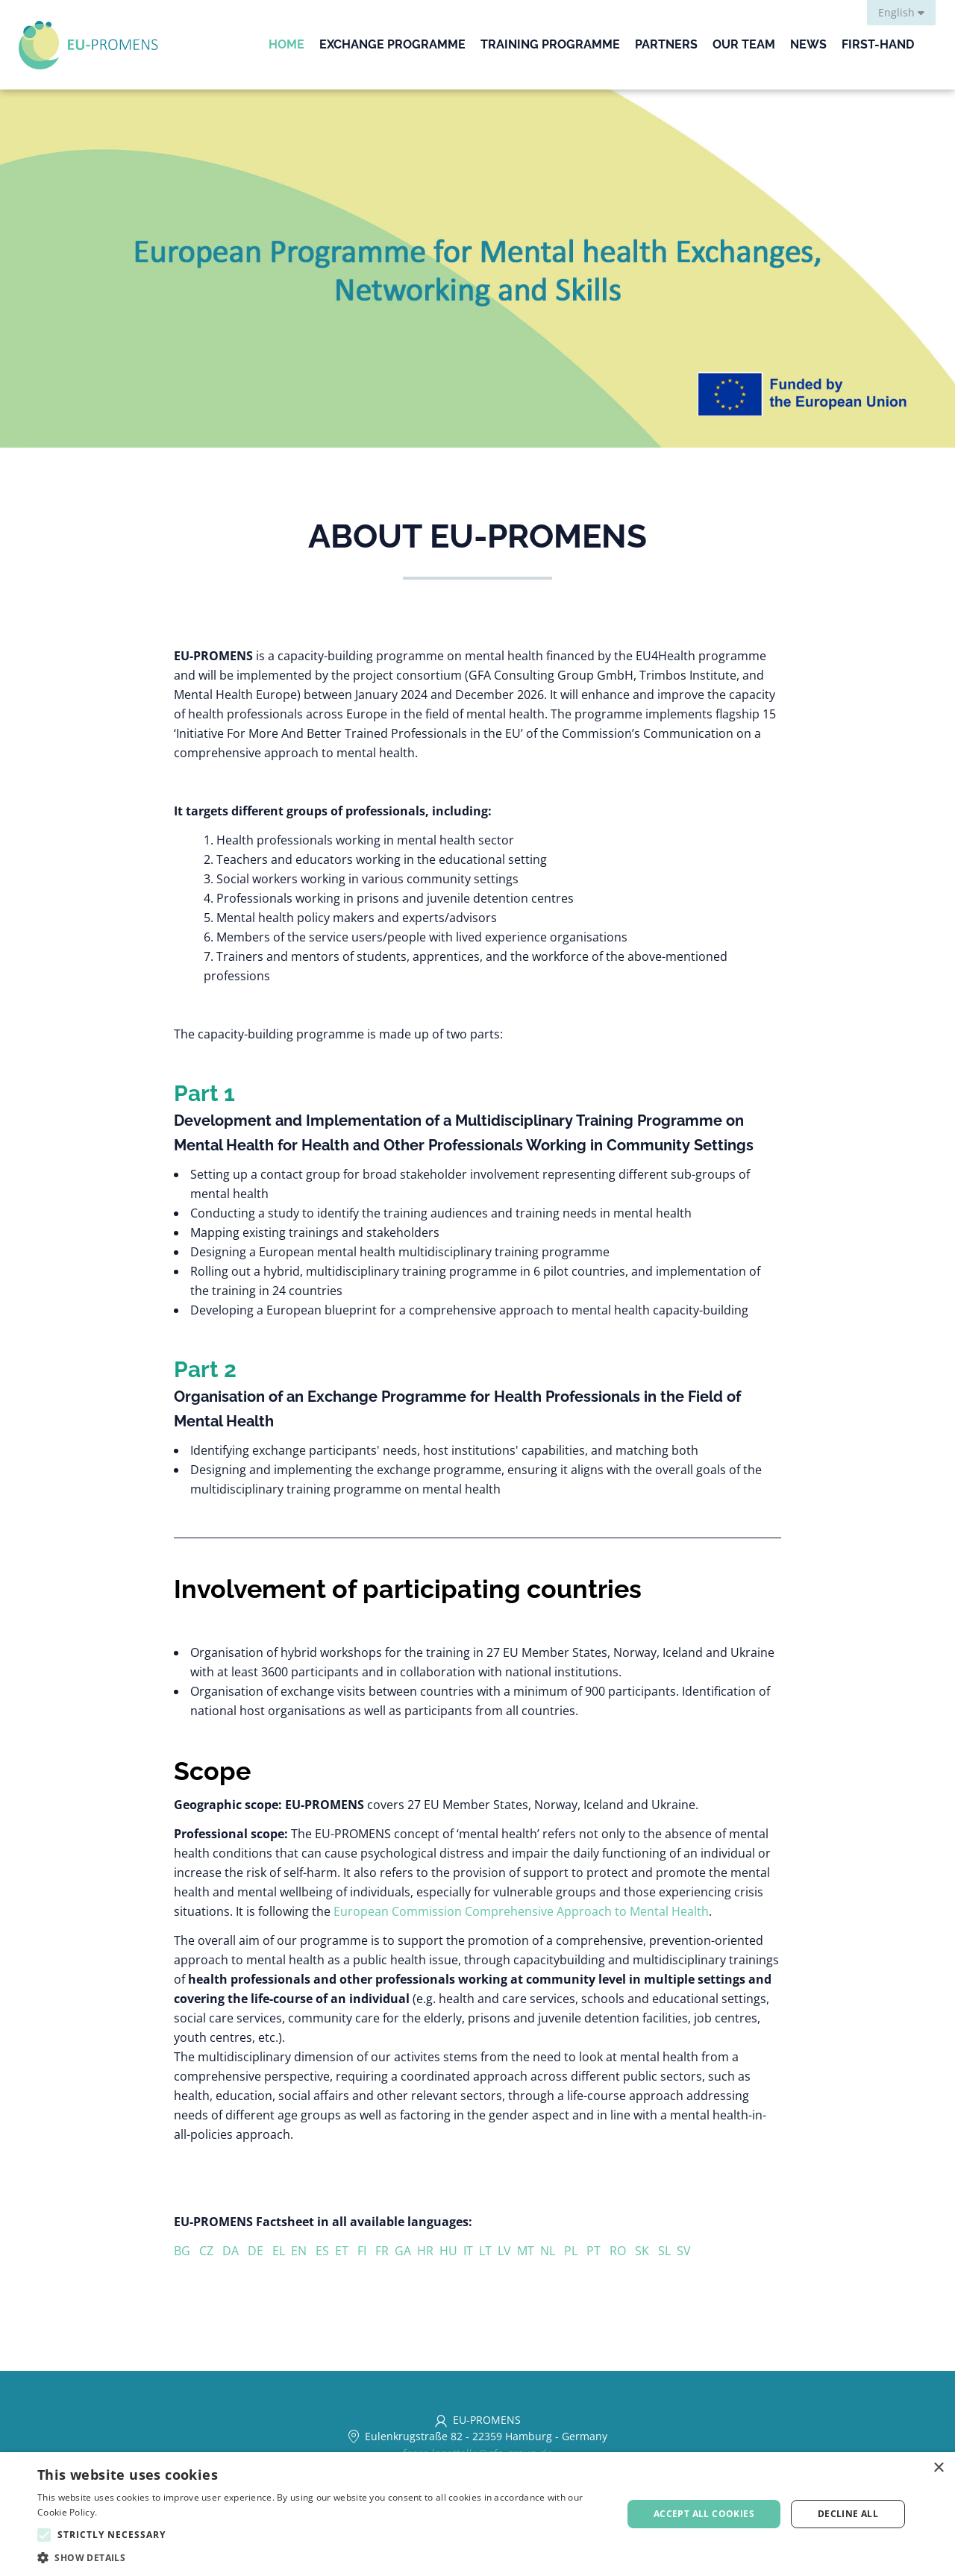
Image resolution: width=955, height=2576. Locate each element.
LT (488, 2251)
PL (575, 2251)
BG (186, 2251)
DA (235, 2251)
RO (622, 2251)
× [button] (938, 2468)
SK (646, 2251)
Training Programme (550, 44)
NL (552, 2251)
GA (406, 2251)
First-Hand (878, 44)
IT (471, 2251)
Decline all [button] (848, 2513)
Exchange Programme (392, 44)
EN (299, 2251)
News (808, 44)
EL (281, 2251)
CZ (209, 2251)
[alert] (477, 2514)
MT (528, 2251)
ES (325, 2251)
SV (684, 2251)
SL (667, 2251)
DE (260, 2251)
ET (346, 2251)
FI (366, 2251)
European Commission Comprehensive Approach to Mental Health (521, 1911)
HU (451, 2251)
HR (428, 2251)
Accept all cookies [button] (704, 2513)
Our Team (744, 44)
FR (385, 2251)
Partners (666, 44)
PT (598, 2251)
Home (286, 44)
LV (507, 2251)
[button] (321, 2558)
